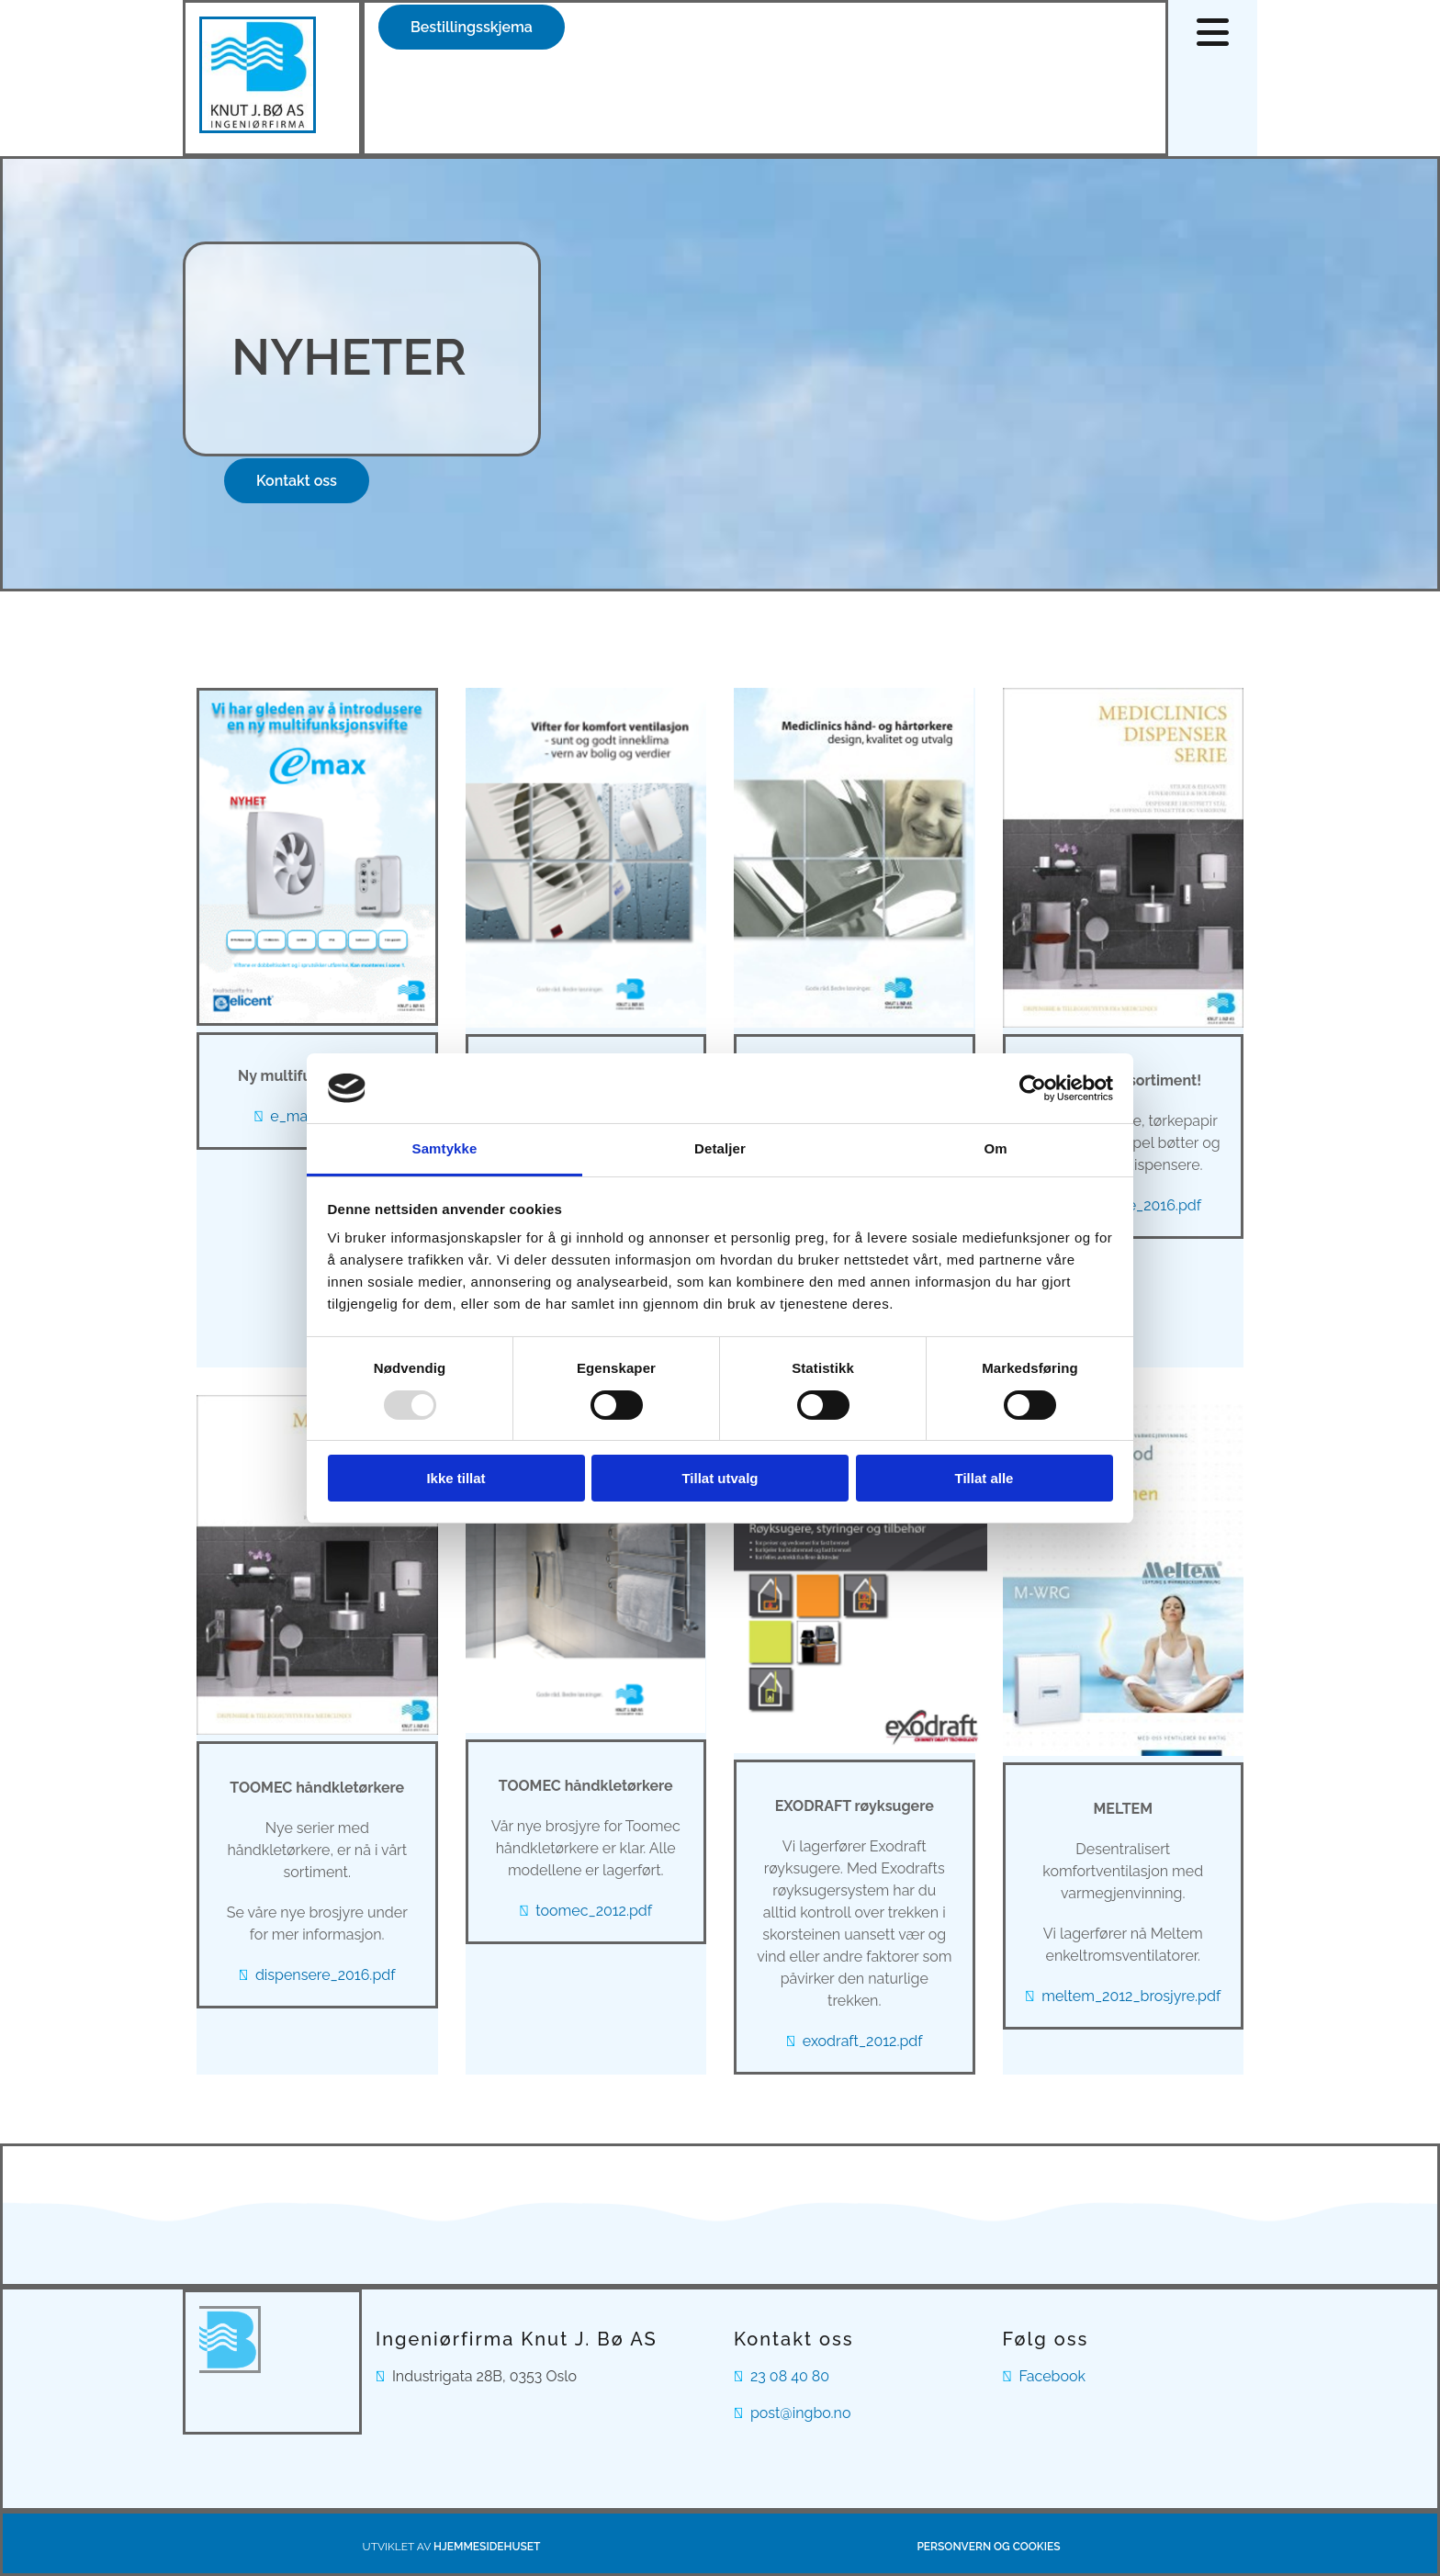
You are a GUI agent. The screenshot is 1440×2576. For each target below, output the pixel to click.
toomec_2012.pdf (593, 1910)
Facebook (1052, 2376)
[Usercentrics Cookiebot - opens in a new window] (1032, 1088)
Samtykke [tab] (445, 1148)
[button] (471, 27)
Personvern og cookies (988, 2546)
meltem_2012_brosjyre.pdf (1131, 1996)
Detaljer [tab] (720, 1148)
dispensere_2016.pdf (325, 1975)
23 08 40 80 (789, 2376)
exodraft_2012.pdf (863, 2041)
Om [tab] (995, 1148)
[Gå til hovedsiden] (257, 128)
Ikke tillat (455, 1478)
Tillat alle (984, 1478)
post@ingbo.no (800, 2413)
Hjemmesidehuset (486, 2546)
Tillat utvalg (719, 1478)
